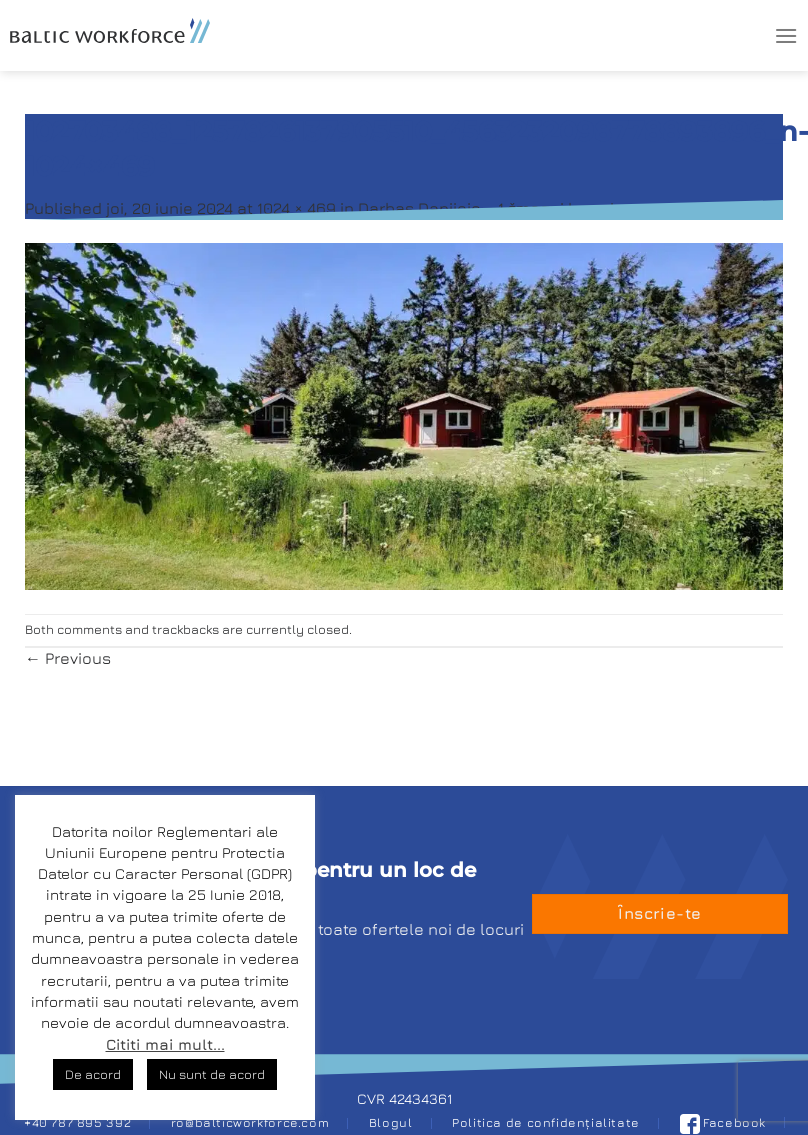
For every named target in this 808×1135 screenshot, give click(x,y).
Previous (68, 658)
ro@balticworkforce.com (250, 1122)
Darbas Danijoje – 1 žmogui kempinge (501, 208)
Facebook (723, 1122)
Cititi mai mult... (165, 1044)
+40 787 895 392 (77, 1122)
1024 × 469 (296, 208)
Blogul (391, 1122)
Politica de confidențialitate (546, 1122)
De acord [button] (93, 1074)
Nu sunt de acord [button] (212, 1074)
